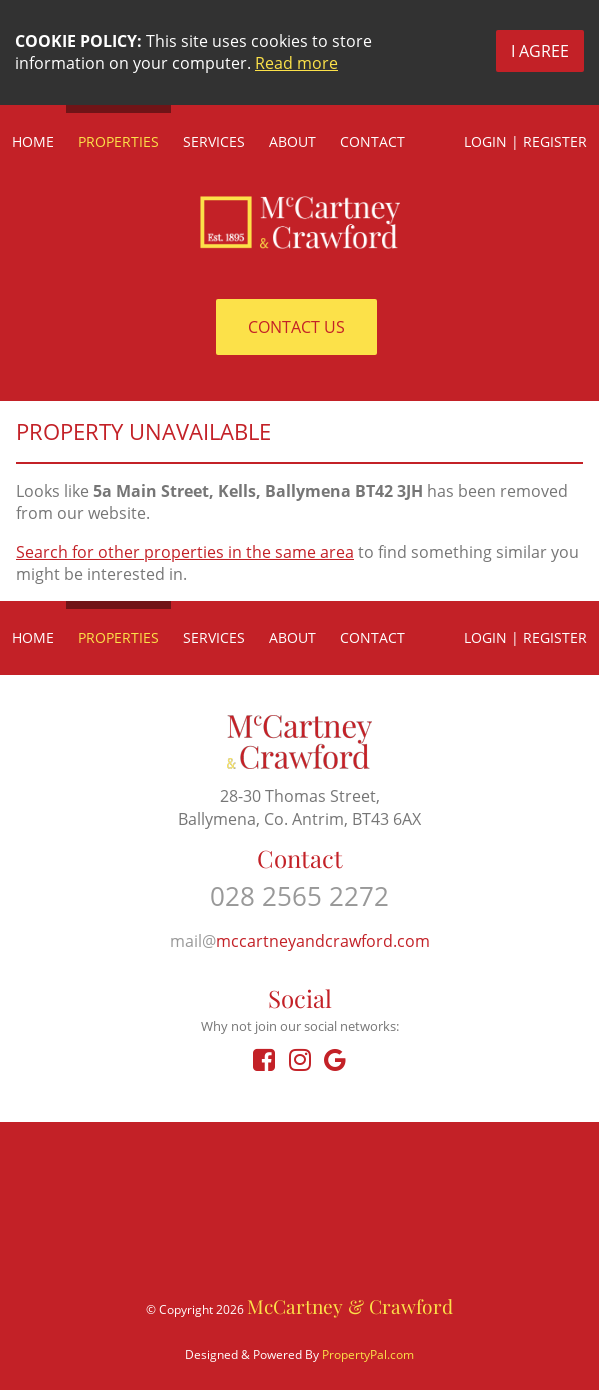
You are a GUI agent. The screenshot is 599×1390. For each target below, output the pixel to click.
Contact (372, 141)
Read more (296, 63)
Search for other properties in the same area (185, 552)
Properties (118, 141)
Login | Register (525, 141)
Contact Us (296, 327)
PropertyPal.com (368, 1354)
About (292, 141)
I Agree (540, 51)
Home (33, 141)
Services (214, 141)
